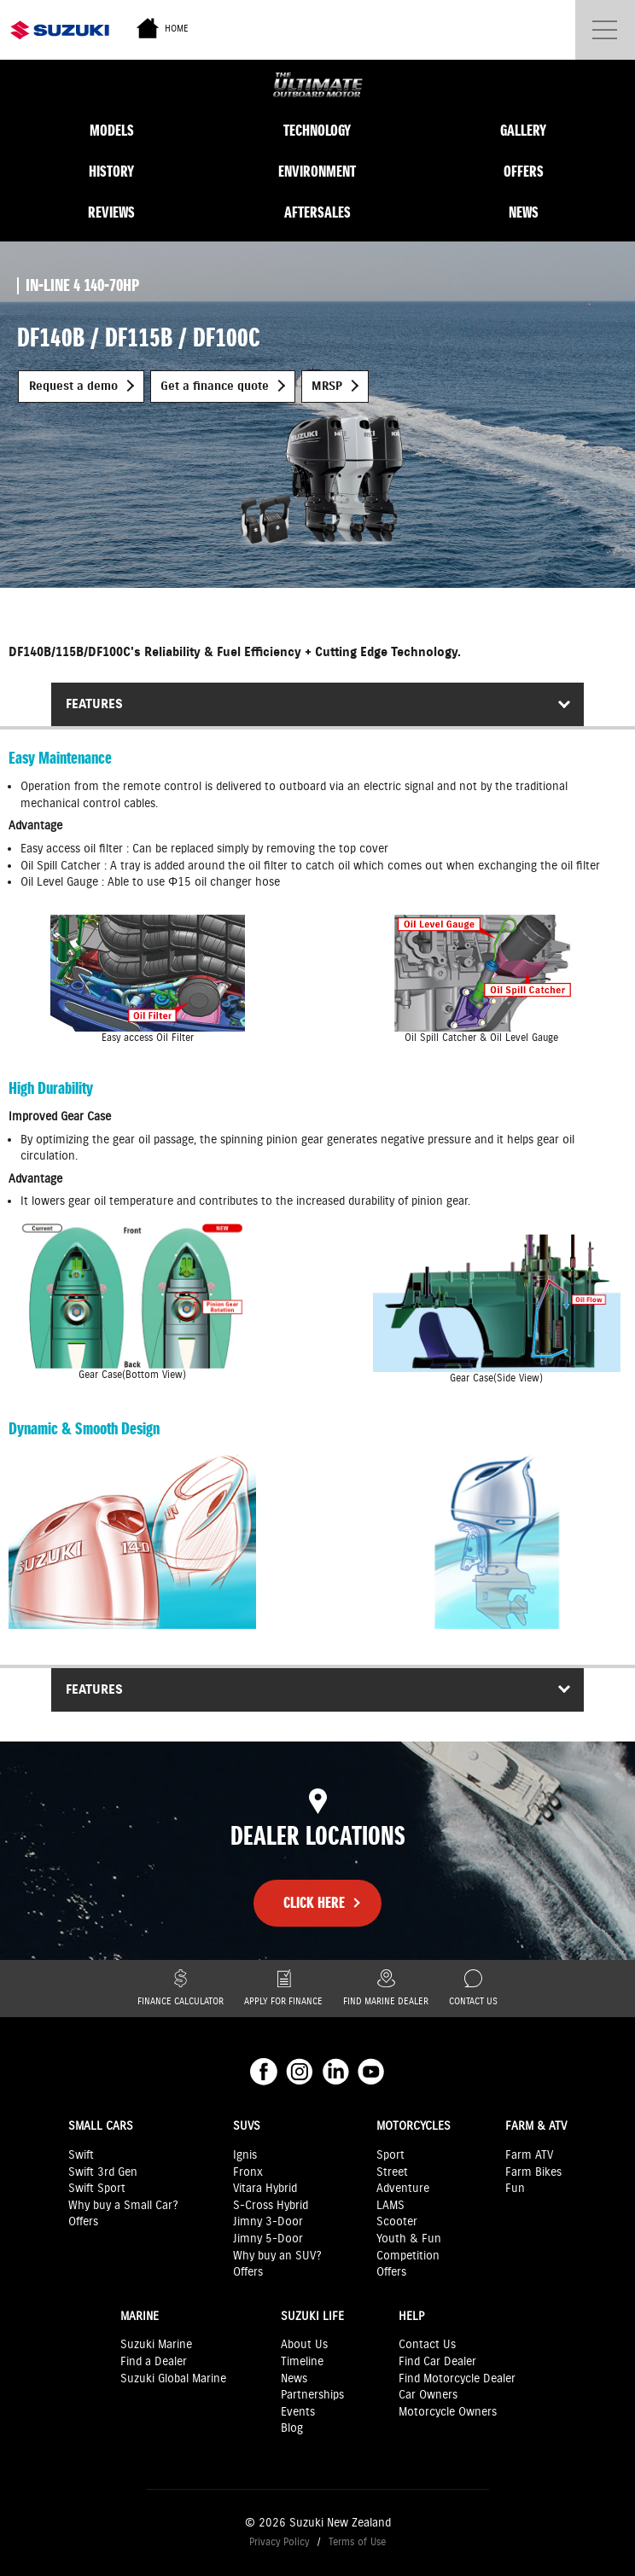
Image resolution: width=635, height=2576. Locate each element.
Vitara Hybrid (265, 2188)
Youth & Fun (408, 2239)
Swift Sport (96, 2188)
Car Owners (428, 2395)
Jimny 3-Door (268, 2222)
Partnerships (312, 2395)
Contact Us (473, 1989)
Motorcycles (413, 2126)
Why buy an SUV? (277, 2256)
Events (298, 2412)
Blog (292, 2428)
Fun (515, 2188)
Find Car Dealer (437, 2362)
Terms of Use (357, 2542)
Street (392, 2172)
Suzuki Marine (156, 2344)
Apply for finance (283, 1989)
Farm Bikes (533, 2172)
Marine (139, 2316)
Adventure (402, 2188)
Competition (408, 2256)
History (111, 171)
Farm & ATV (536, 2126)
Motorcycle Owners (448, 2412)
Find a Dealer (153, 2362)
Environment (317, 171)
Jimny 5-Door (268, 2239)
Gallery (523, 130)
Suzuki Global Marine (173, 2379)
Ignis (245, 2155)
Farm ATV (529, 2155)
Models (112, 130)
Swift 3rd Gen (102, 2172)
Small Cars (100, 2126)
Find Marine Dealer (385, 1989)
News (524, 212)
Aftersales (317, 212)
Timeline (302, 2362)
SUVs (246, 2126)
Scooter (396, 2222)
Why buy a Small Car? (123, 2205)
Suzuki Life (312, 2316)
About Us (304, 2344)
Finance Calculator (180, 1989)
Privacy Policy (279, 2542)
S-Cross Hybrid (270, 2205)
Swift (81, 2155)
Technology (317, 130)
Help (411, 2316)
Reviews (111, 212)
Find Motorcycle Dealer (457, 2379)
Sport (390, 2155)
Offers (524, 171)
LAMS (390, 2205)
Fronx (248, 2172)
